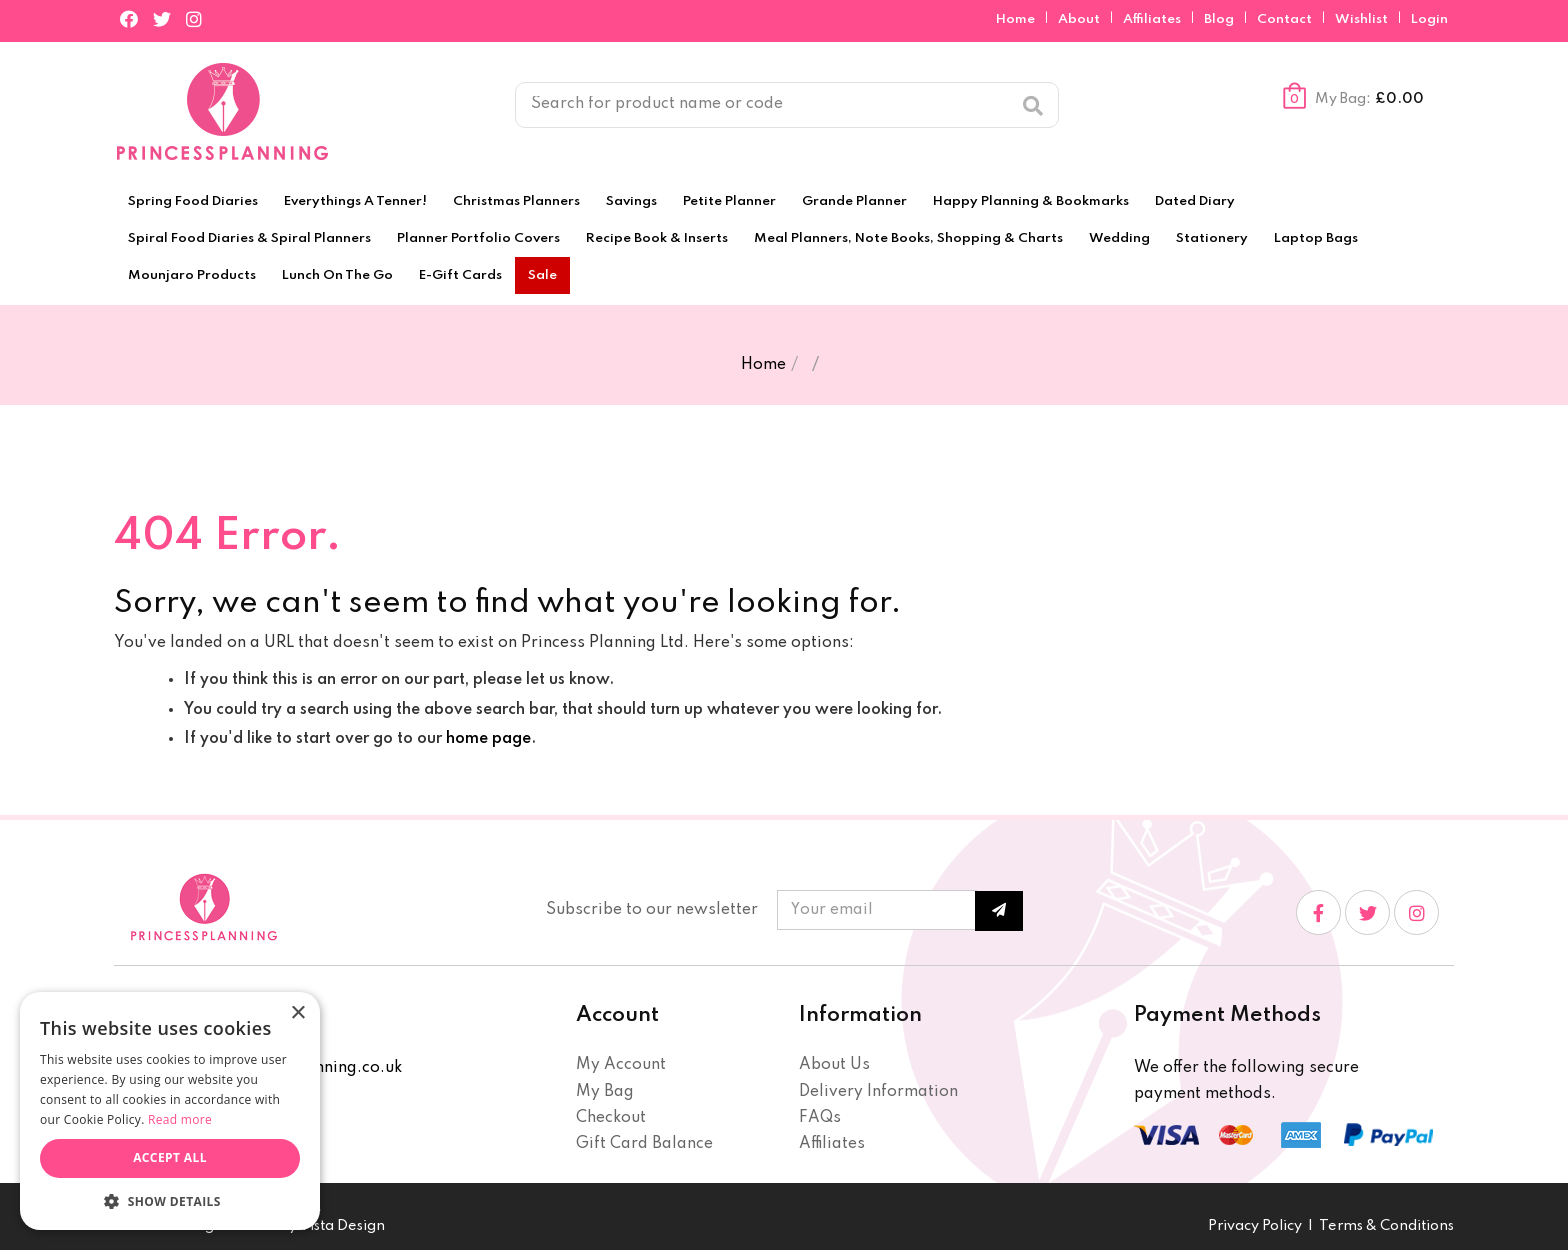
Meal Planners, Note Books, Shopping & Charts (908, 238)
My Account (621, 1065)
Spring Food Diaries (193, 201)
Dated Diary (1195, 201)
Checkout (611, 1118)
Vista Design (342, 1226)
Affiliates (1153, 19)
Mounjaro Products (192, 275)
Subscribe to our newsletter (652, 910)
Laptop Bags (1316, 238)
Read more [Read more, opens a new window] (180, 1119)
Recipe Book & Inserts (657, 238)
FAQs (820, 1118)
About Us (834, 1065)
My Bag (605, 1092)
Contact (1286, 19)
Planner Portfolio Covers (478, 238)
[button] (170, 1200)
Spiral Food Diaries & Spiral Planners (249, 238)
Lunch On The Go (337, 275)
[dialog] (170, 1111)
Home (1017, 19)
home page (488, 739)
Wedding (1119, 238)
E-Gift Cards (460, 275)
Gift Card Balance (644, 1144)
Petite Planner (729, 201)
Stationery (1212, 238)
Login (1429, 19)
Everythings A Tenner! (355, 201)
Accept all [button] (170, 1157)
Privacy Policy (1255, 1226)
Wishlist (1361, 19)
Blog (1220, 19)
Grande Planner (854, 201)
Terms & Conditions (1386, 1226)
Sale (542, 275)
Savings (631, 201)
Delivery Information (878, 1092)
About (1080, 19)
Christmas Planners (516, 201)
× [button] (297, 1013)
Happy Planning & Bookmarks (1031, 201)
